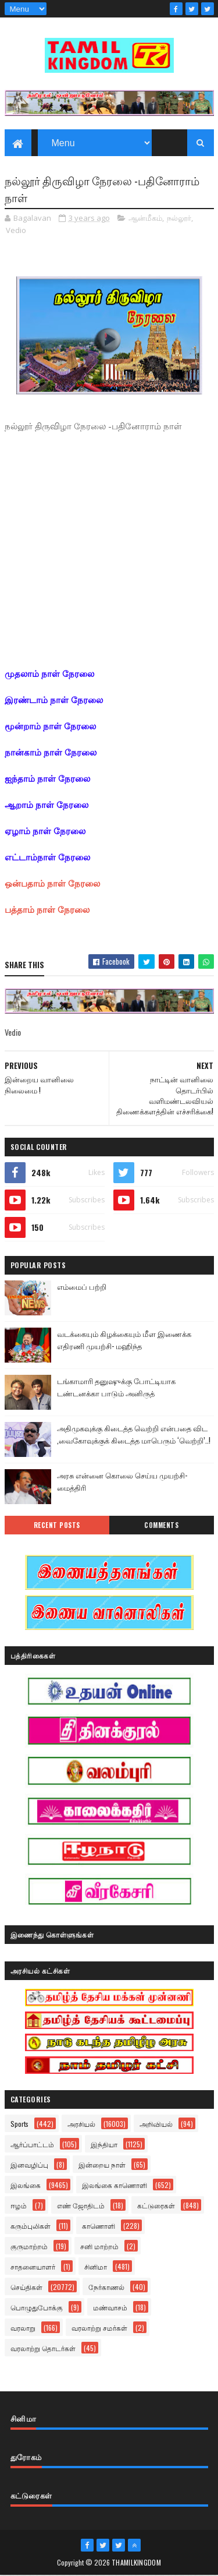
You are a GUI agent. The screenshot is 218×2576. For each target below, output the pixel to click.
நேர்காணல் (106, 2287)
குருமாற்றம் (29, 2247)
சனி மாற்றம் (99, 2247)
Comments (161, 1525)
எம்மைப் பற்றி (81, 1287)
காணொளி (98, 2226)
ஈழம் (18, 2206)
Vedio (16, 230)
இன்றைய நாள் (102, 2165)
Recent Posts (57, 1525)
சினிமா (95, 2267)
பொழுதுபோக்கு (36, 2308)
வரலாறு (22, 2328)
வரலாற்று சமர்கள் (99, 2328)
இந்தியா (104, 2145)
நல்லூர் (179, 218)
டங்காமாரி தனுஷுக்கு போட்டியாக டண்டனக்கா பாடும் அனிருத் (116, 1387)
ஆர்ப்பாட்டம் (32, 2145)
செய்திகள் (26, 2287)
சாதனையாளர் (32, 2267)
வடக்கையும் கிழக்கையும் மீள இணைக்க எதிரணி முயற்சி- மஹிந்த (124, 1340)
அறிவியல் (156, 2124)
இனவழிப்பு (29, 2165)
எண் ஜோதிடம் (81, 2206)
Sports (19, 2124)
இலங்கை (25, 2185)
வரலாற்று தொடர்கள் (43, 2348)
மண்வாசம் (110, 2308)
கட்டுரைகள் (156, 2206)
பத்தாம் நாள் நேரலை (47, 910)
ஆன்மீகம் (145, 218)
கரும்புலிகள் (30, 2226)
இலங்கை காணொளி (114, 2185)
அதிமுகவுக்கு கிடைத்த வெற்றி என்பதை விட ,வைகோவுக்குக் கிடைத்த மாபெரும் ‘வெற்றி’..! (133, 1434)
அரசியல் (81, 2124)
